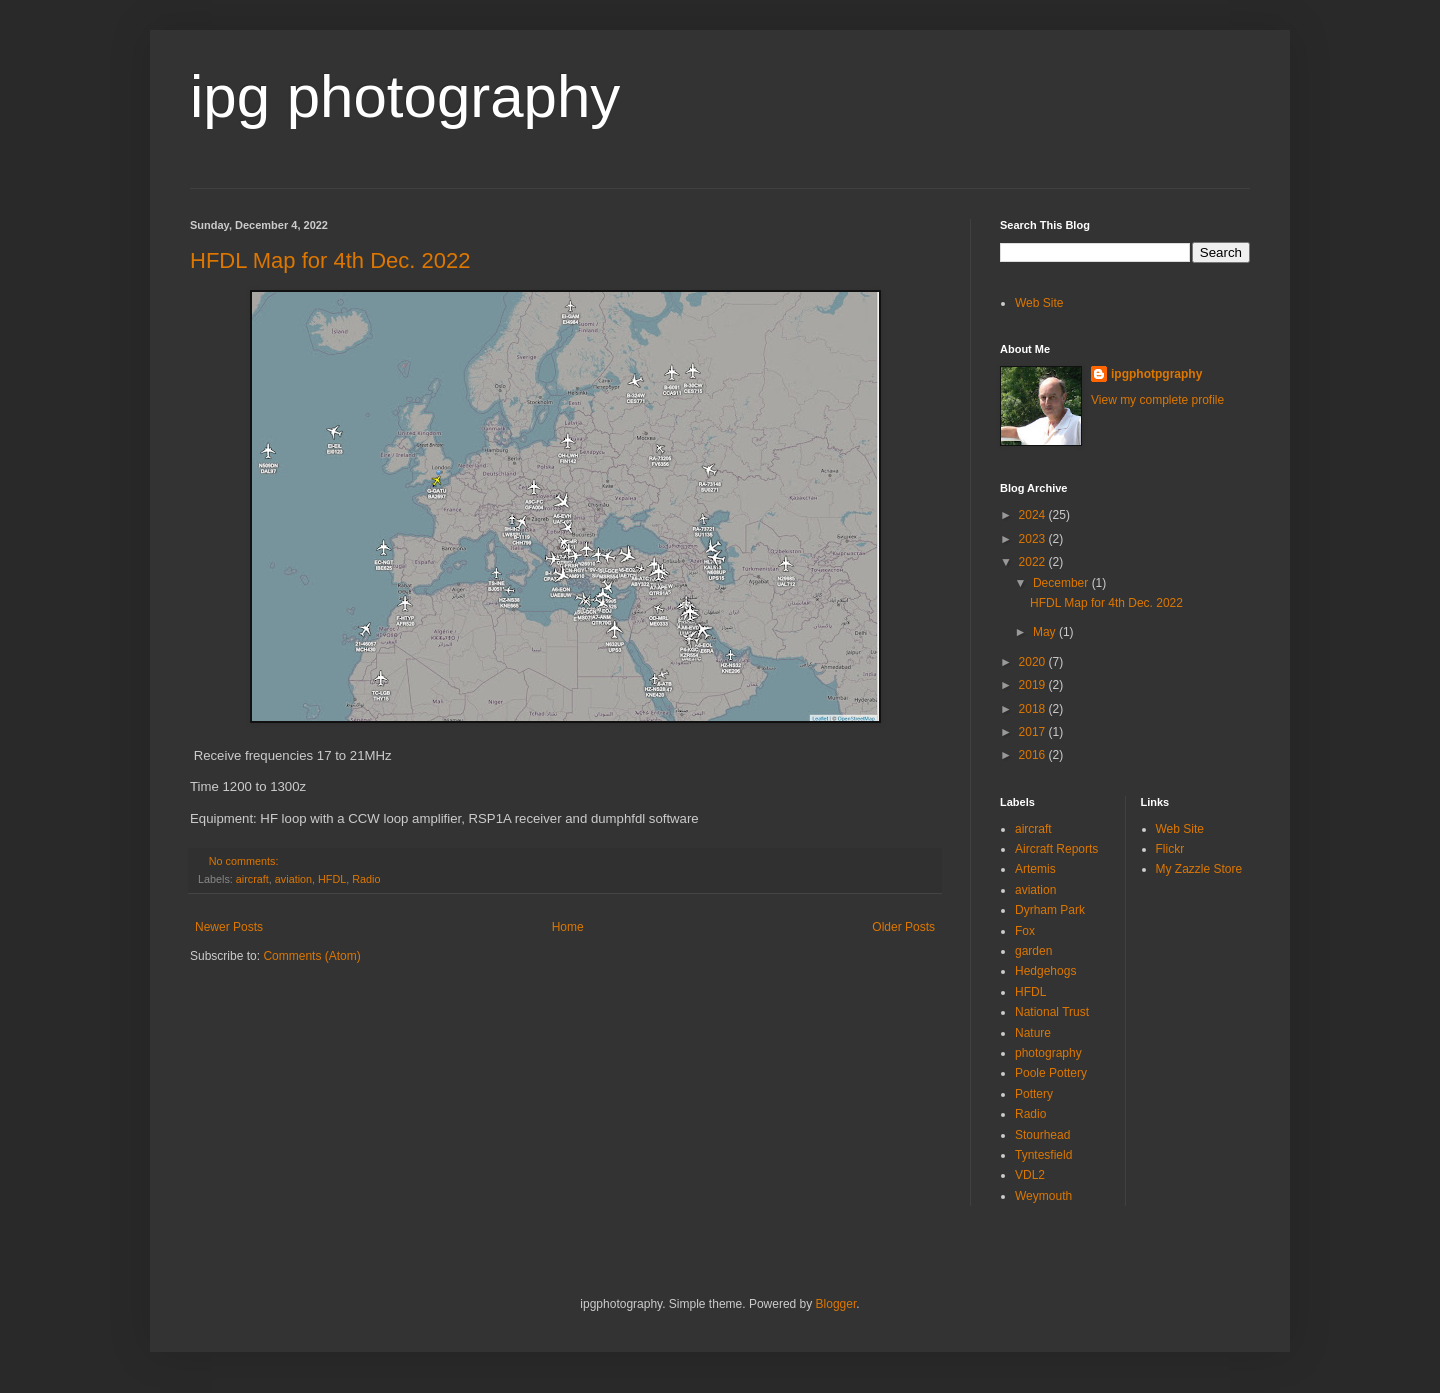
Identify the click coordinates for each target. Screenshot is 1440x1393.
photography (1048, 1053)
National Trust (1052, 1012)
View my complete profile (1157, 400)
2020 (1034, 662)
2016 (1034, 755)
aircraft (252, 879)
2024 (1034, 515)
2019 (1034, 685)
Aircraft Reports (1056, 849)
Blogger (836, 1304)
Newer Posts (229, 927)
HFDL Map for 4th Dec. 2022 (330, 260)
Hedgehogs (1045, 971)
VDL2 (1030, 1175)
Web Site (1039, 303)
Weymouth (1043, 1196)
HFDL (332, 879)
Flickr (1170, 849)
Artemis (1035, 869)
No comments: (245, 861)
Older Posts (903, 927)
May (1046, 632)
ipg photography (405, 96)
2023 (1034, 539)
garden (1033, 951)
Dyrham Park (1050, 910)
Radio (366, 879)
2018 (1034, 709)
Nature (1033, 1033)
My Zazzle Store (1199, 869)
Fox (1025, 931)
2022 (1034, 562)
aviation (293, 879)
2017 (1034, 732)
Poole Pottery (1051, 1073)
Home (568, 927)
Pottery (1034, 1094)
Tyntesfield (1043, 1155)
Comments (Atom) (311, 956)
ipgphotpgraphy (1156, 374)
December (1062, 583)
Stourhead (1042, 1135)
